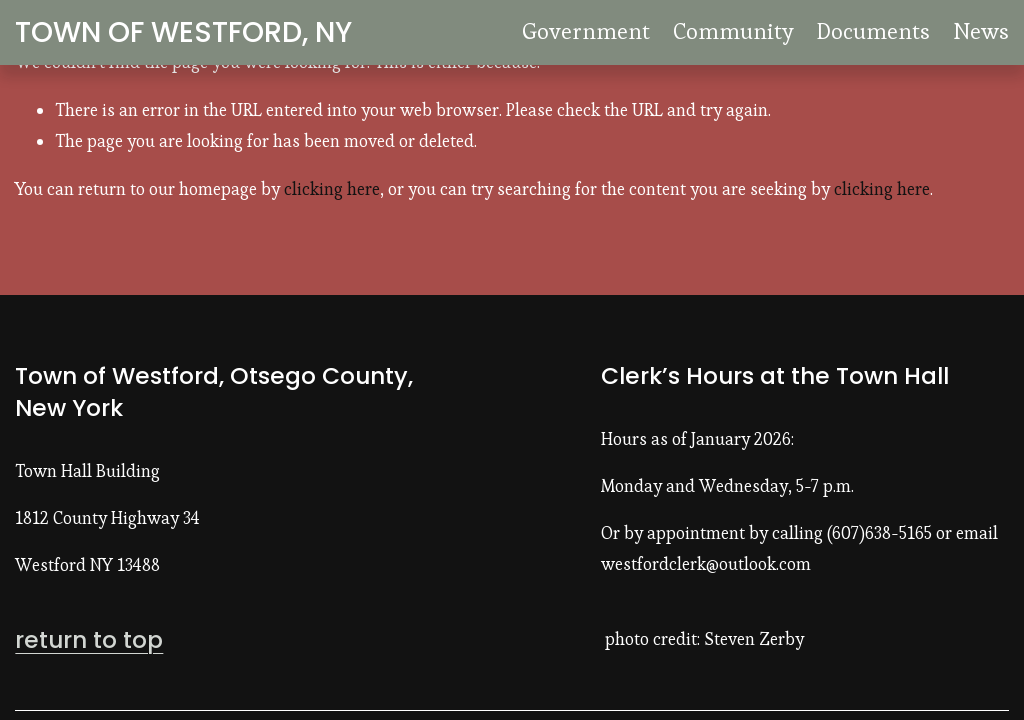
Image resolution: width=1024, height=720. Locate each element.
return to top (89, 640)
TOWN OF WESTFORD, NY (183, 32)
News (981, 31)
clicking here (332, 189)
